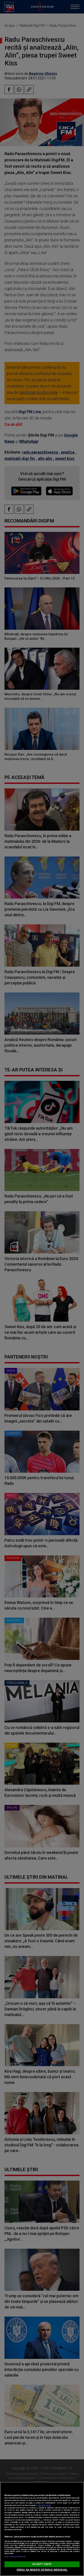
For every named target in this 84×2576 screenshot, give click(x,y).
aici (41, 2520)
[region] (42, 2529)
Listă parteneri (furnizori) (14, 2557)
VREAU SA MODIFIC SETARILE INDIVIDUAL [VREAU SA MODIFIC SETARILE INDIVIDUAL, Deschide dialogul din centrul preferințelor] (42, 2569)
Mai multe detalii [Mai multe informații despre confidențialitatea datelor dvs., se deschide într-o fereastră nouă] (44, 2505)
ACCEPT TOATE (41, 2564)
